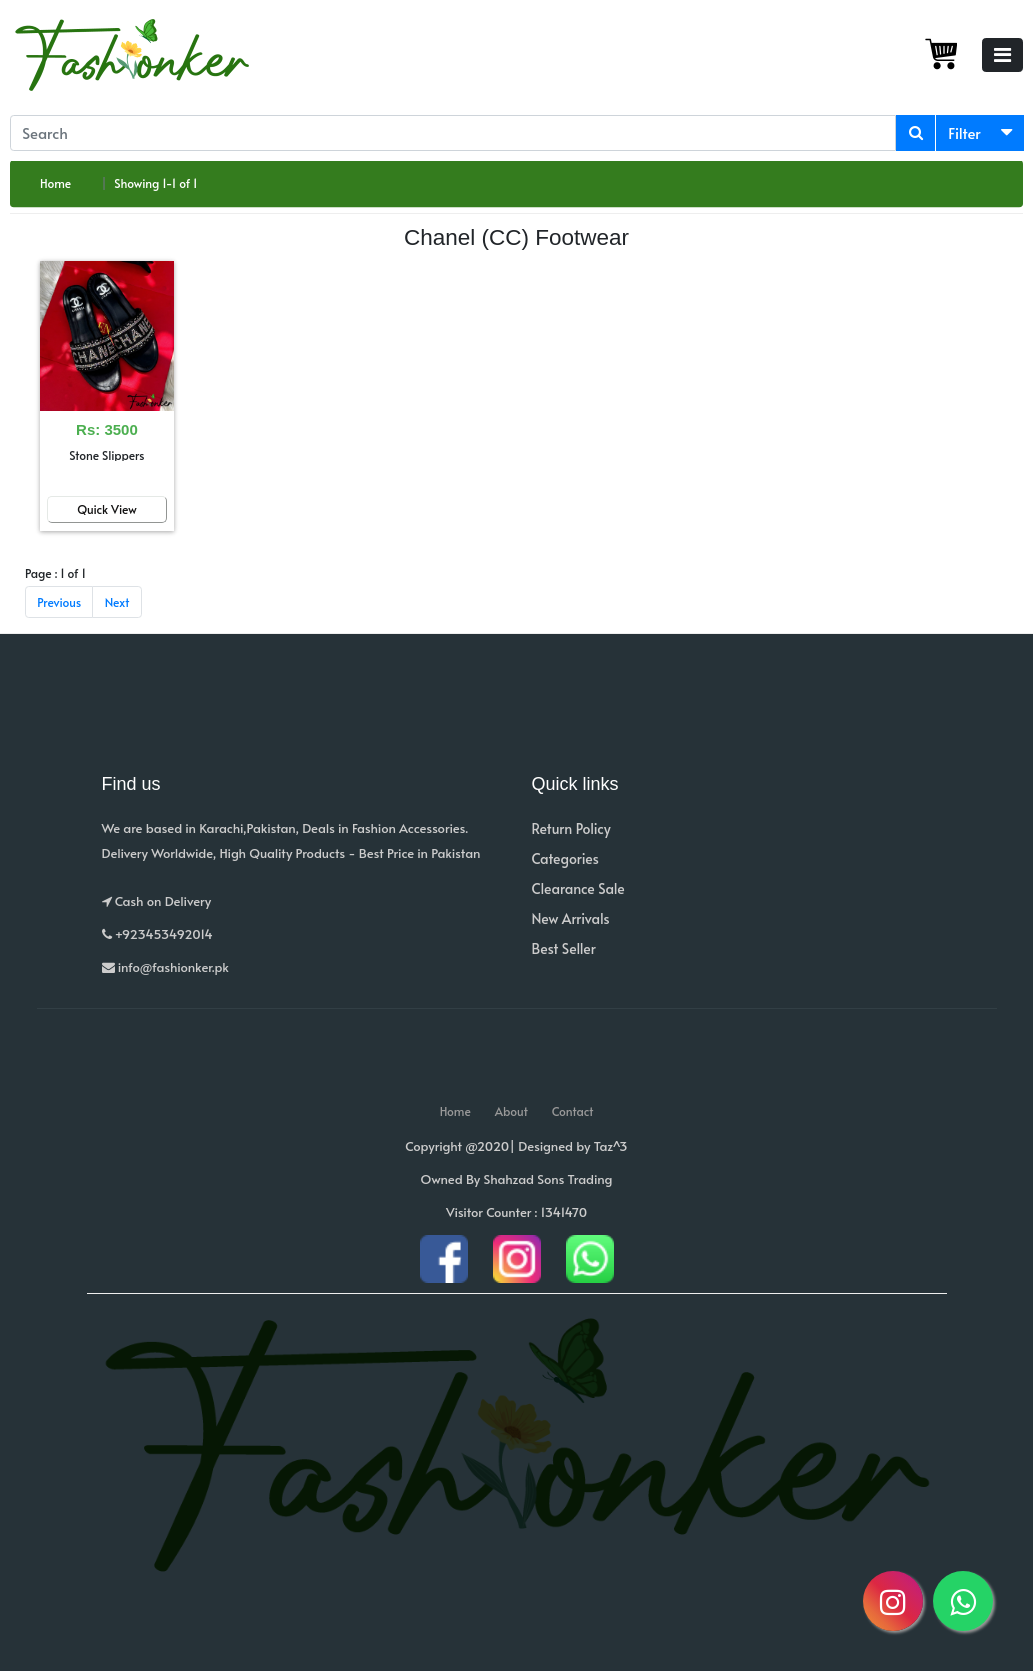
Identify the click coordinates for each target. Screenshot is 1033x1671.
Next (117, 602)
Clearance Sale (578, 888)
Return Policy (571, 828)
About (511, 1111)
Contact (573, 1111)
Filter (964, 132)
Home (55, 183)
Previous (59, 602)
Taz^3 (611, 1146)
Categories (565, 858)
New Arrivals (571, 918)
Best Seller (564, 948)
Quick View (107, 509)
